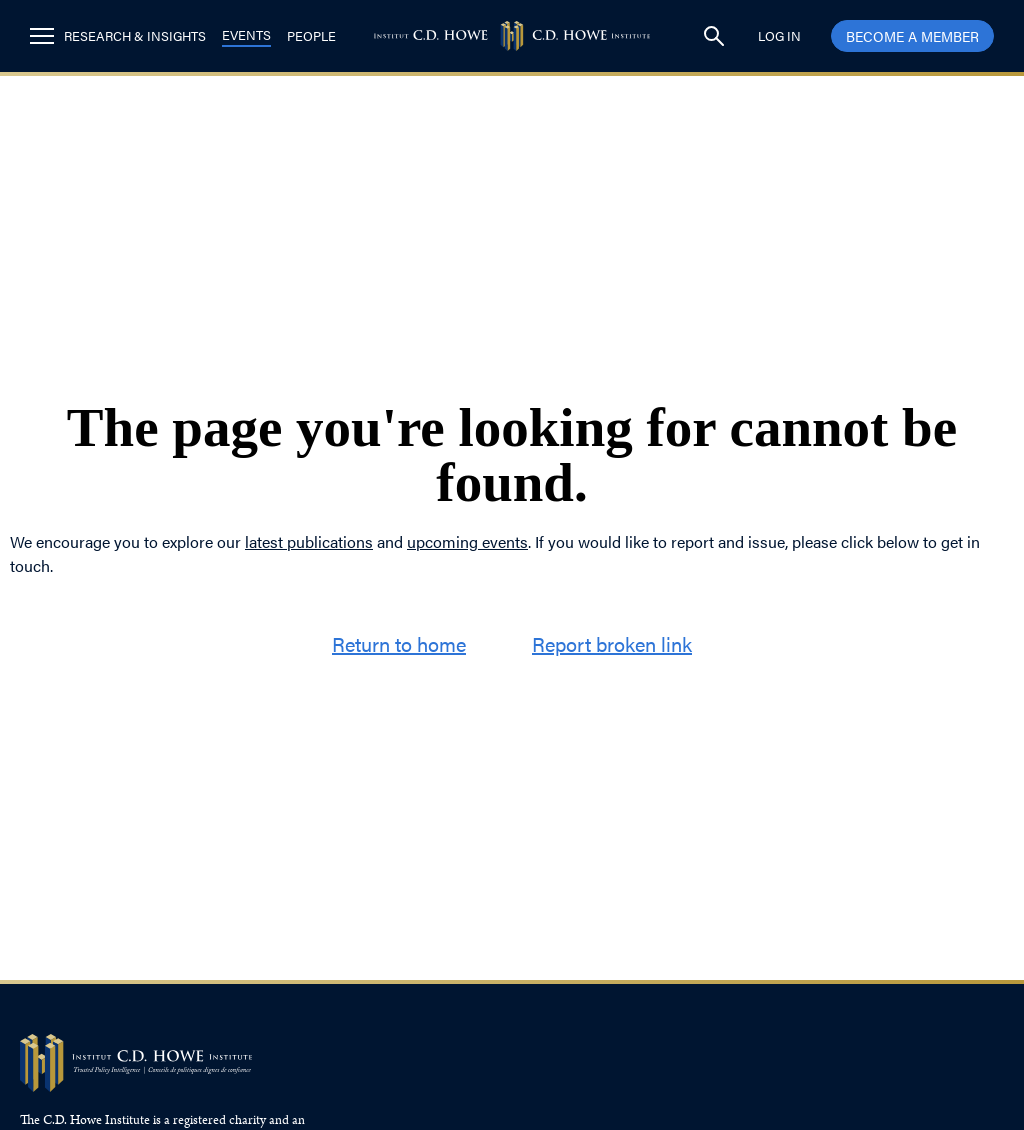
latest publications (309, 541)
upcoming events (467, 541)
